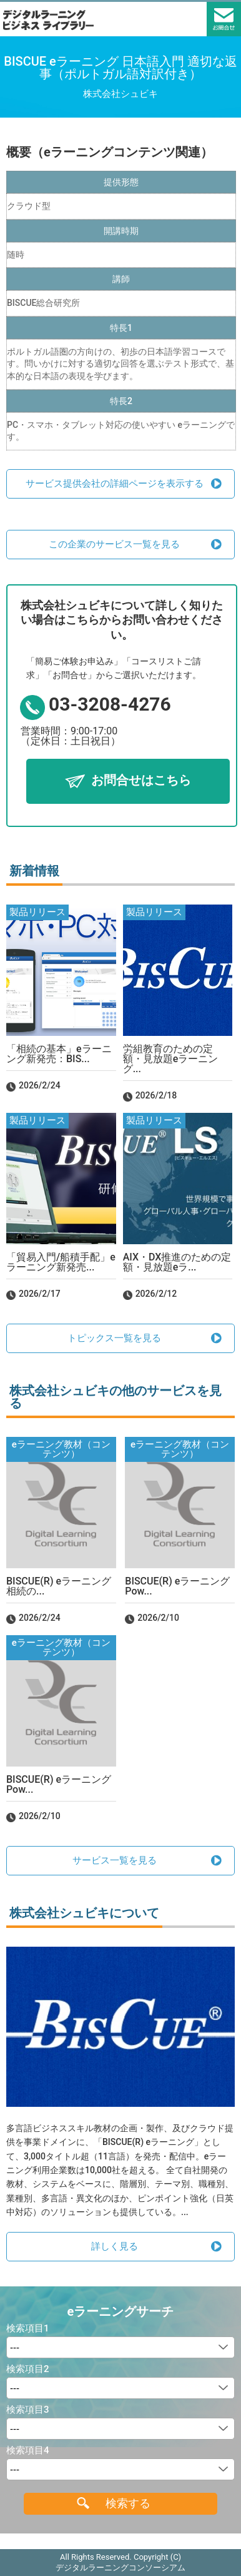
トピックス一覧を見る (114, 1338)
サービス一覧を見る (114, 1860)
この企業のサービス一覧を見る (114, 544)
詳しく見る (114, 2246)
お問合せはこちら (141, 780)
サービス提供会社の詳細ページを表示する (115, 483)
